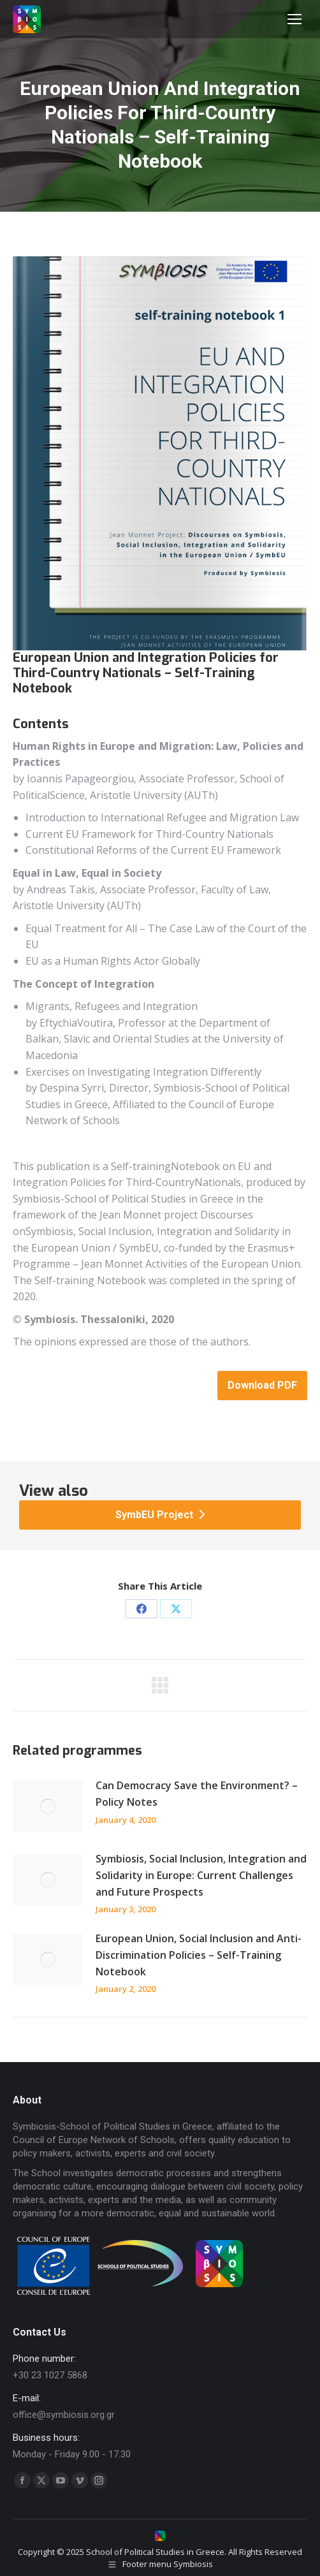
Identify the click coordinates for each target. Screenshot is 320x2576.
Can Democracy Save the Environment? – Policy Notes (197, 1793)
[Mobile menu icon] (294, 19)
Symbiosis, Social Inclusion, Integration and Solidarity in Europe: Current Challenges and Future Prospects (201, 1875)
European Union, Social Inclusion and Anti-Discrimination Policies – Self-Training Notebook (199, 1954)
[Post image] (48, 1806)
